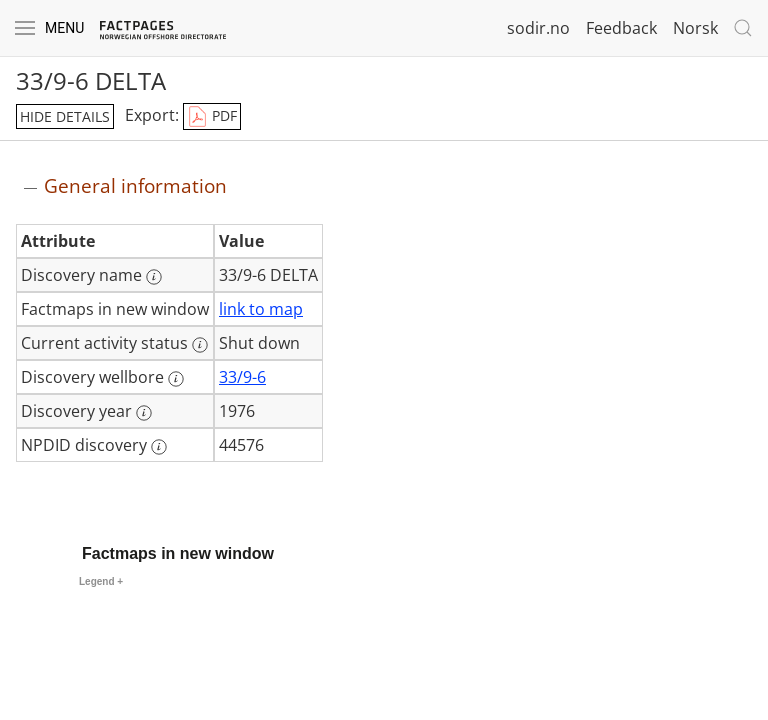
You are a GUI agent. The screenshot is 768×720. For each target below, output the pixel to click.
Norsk (695, 28)
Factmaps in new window (178, 553)
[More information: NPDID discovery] (159, 447)
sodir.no (538, 28)
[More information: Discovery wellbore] (176, 379)
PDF (212, 117)
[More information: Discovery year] (144, 413)
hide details (65, 116)
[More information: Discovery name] (154, 277)
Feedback (621, 28)
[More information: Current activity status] (200, 345)
